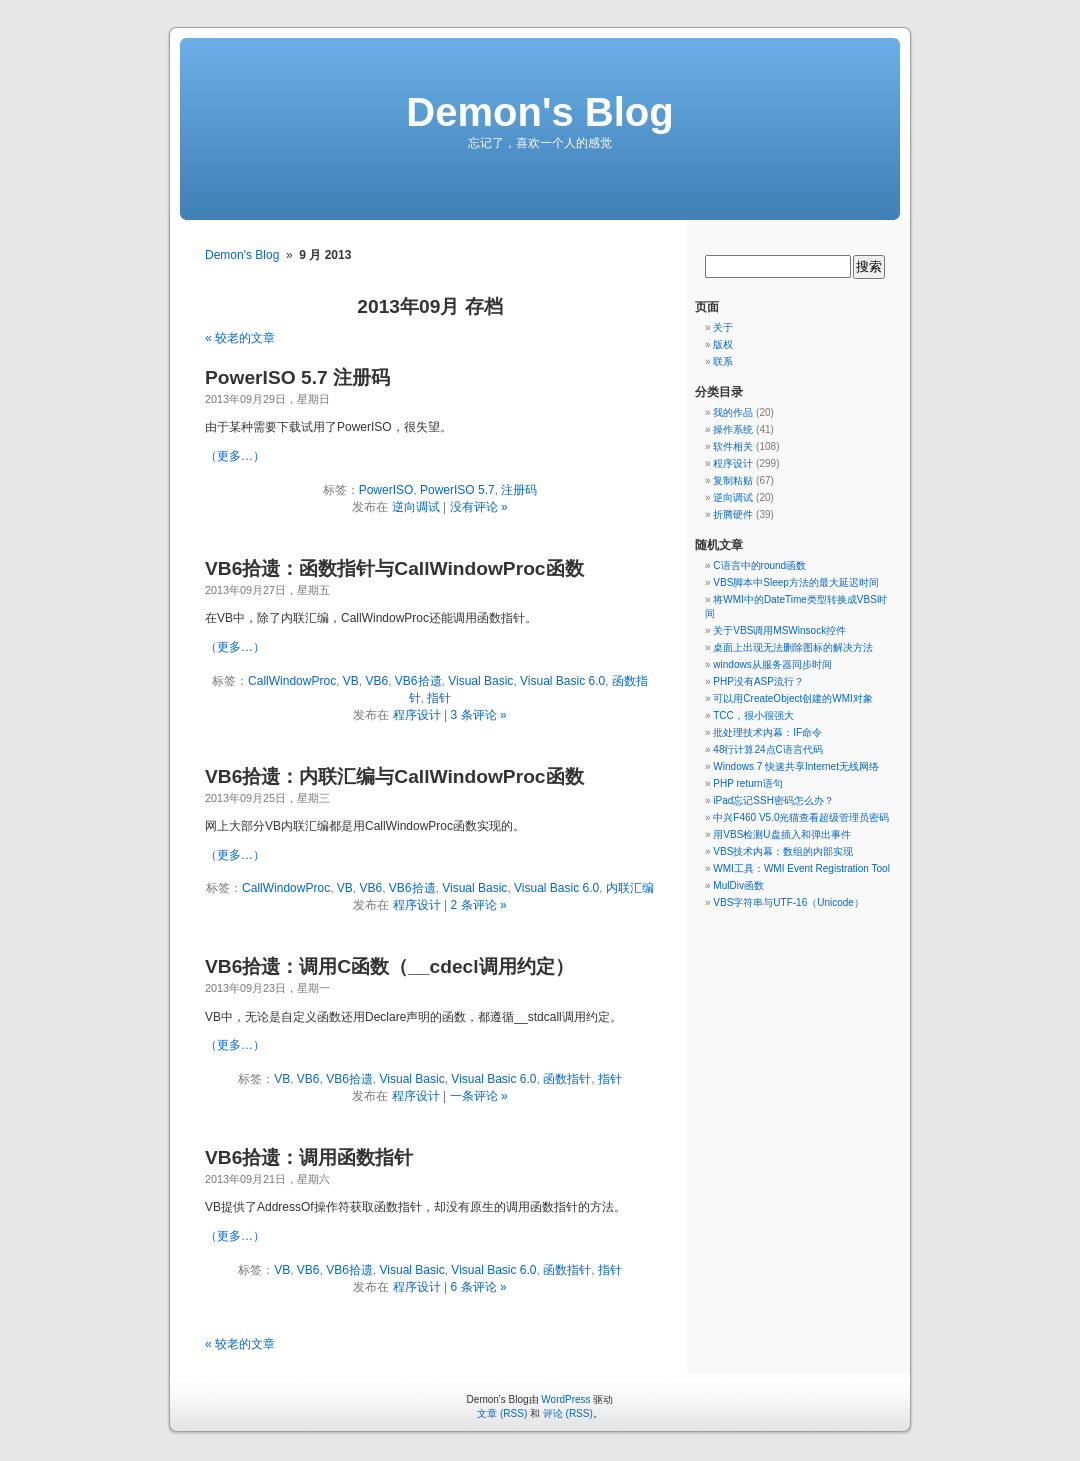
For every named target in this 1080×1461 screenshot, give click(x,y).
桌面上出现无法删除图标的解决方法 (793, 647)
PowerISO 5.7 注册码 (297, 377)
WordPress (565, 1399)
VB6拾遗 (418, 681)
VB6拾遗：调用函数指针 (309, 1157)
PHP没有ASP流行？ (758, 681)
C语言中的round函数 (759, 565)
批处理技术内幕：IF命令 (767, 732)
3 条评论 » (479, 715)
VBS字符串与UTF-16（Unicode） (788, 902)
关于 (723, 327)
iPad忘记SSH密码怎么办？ (773, 800)
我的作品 (733, 412)
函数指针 (567, 1079)
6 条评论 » (479, 1287)
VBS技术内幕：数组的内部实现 (783, 851)
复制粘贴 (733, 480)
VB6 (377, 681)
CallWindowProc (292, 681)
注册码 (519, 490)
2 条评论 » (479, 905)
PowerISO (386, 490)
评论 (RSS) (568, 1413)
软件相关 (733, 446)
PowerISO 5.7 (457, 490)
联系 (723, 361)
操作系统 (733, 429)
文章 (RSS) (502, 1413)
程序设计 (417, 715)
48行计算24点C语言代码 (767, 749)
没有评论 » (479, 507)
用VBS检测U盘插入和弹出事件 (781, 834)
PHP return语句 (747, 783)
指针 (439, 698)
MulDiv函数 (738, 885)
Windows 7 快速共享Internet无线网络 (796, 766)
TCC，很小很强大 (753, 715)
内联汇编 (630, 888)
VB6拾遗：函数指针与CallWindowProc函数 (394, 568)
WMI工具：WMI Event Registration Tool (801, 868)
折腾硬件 (733, 514)
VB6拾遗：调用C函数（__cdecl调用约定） (389, 966)
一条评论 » (479, 1096)
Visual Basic (480, 681)
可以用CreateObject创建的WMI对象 (792, 698)
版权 (723, 344)
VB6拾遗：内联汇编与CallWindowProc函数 (394, 776)
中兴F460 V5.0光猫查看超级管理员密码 (801, 817)
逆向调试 (416, 507)
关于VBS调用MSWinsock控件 (779, 630)
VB (351, 681)
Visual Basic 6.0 (562, 681)
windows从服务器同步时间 (772, 664)
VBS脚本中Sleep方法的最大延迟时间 (796, 582)
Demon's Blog (539, 112)
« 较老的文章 (240, 338)
